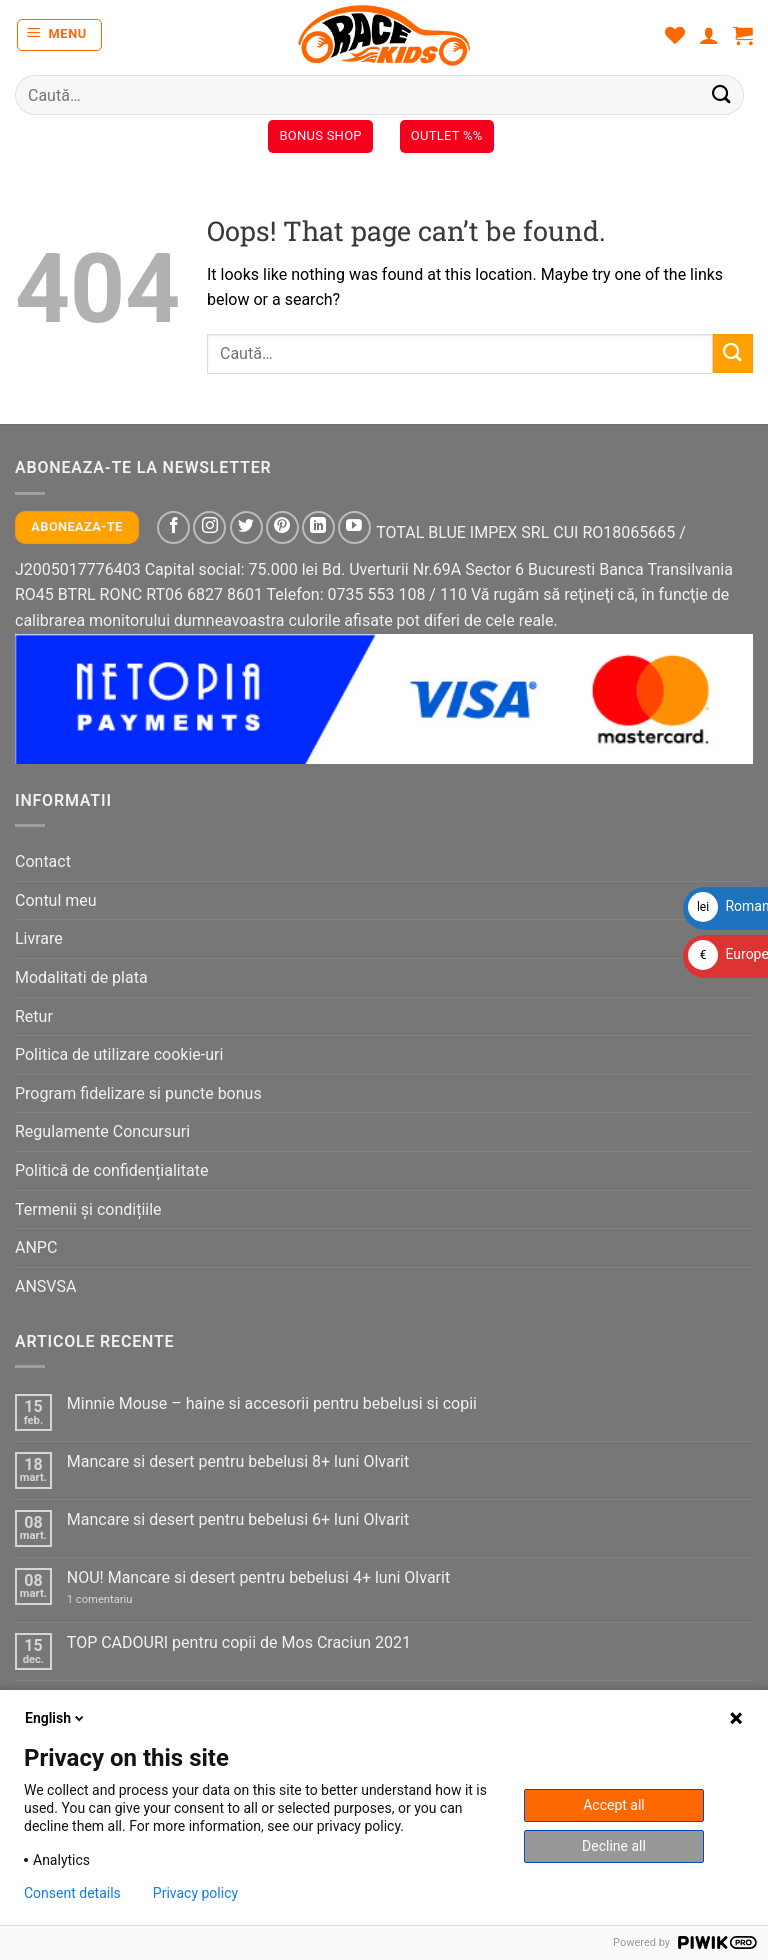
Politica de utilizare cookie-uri (119, 1054)
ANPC (36, 1247)
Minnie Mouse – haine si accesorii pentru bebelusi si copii (272, 1403)
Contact (43, 861)
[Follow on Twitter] (246, 527)
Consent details (72, 1893)
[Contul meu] (709, 35)
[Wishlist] (675, 35)
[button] (60, 35)
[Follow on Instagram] (209, 527)
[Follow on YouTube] (354, 527)
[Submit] (722, 94)
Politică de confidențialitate (111, 1170)
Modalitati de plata (81, 977)
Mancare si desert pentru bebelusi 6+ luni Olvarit (238, 1519)
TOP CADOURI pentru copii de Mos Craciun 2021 (239, 1642)
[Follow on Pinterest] (282, 527)
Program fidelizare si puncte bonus (138, 1093)
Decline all (614, 1846)
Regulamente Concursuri (102, 1131)
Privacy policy (195, 1893)
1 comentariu (121, 1599)
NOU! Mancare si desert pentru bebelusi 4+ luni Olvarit (258, 1577)
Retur (34, 1016)
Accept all (614, 1805)
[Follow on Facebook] (173, 527)
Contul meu (56, 900)
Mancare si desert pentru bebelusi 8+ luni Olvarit (238, 1461)
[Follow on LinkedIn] (318, 527)
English (56, 1718)
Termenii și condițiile (88, 1209)
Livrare (39, 938)
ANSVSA (45, 1286)
